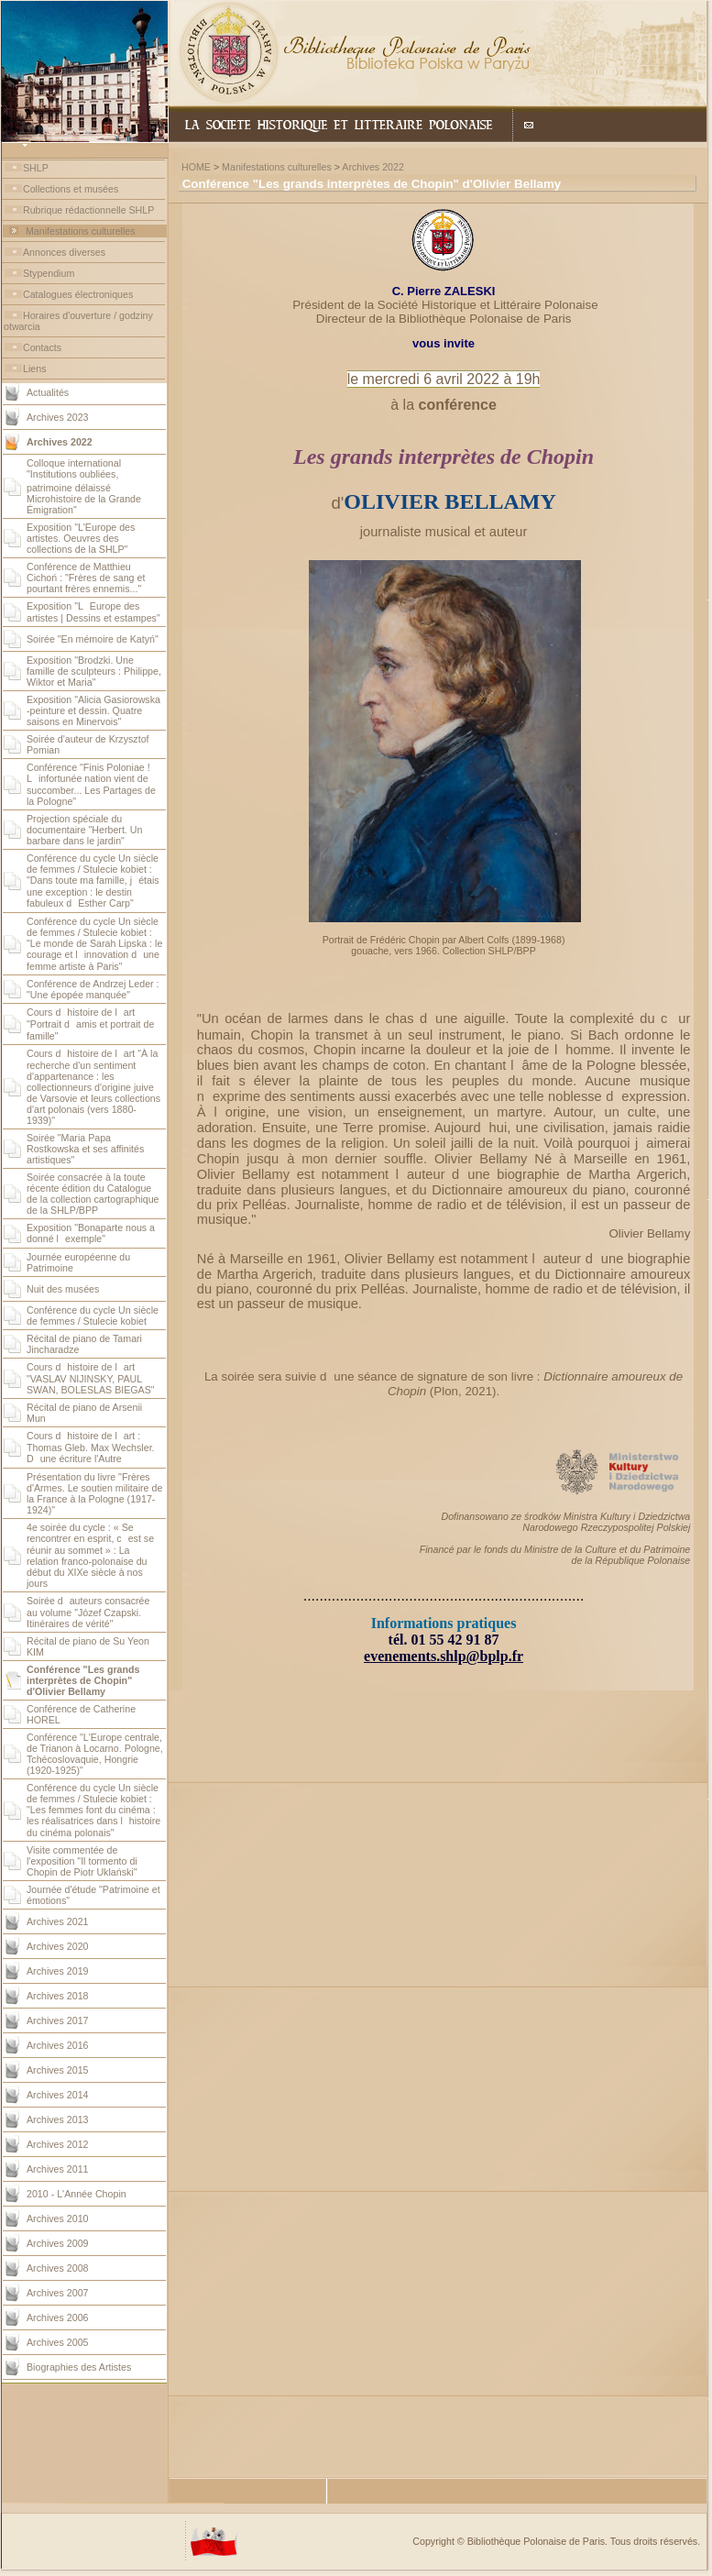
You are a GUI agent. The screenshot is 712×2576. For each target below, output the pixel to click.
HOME (196, 166)
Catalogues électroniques (78, 294)
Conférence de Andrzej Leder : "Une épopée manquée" (93, 989)
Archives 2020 (58, 1946)
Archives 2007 (58, 2292)
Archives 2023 (58, 417)
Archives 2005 (58, 2342)
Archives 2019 (58, 1970)
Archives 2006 (58, 2317)
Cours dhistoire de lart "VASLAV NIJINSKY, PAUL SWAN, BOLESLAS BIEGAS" (91, 1378)
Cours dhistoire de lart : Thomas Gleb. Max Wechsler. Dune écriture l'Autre (91, 1447)
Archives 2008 (58, 2267)
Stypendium (48, 273)
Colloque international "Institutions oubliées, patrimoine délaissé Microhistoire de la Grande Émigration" (84, 486)
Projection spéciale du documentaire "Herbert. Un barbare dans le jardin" (84, 829)
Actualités (48, 392)
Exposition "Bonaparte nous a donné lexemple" (91, 1233)
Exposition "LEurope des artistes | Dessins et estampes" (93, 611)
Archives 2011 (58, 2168)
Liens (34, 368)
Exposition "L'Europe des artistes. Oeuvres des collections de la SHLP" (81, 538)
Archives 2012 (58, 2144)
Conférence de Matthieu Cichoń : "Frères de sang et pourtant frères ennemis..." (86, 577)
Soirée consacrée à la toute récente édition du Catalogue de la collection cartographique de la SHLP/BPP (93, 1194)
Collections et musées (70, 188)
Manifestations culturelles (81, 231)
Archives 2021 (58, 1921)
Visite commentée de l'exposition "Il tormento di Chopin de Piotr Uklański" (82, 1860)
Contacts (42, 347)
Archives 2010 (58, 2218)
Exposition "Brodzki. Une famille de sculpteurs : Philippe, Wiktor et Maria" (94, 671)
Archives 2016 (58, 2045)
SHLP (36, 167)
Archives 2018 (58, 1995)
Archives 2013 (58, 2119)
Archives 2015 (58, 2069)
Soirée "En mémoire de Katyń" (93, 638)
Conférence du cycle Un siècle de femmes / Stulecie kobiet (93, 1316)
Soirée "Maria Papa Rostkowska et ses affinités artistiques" (85, 1148)
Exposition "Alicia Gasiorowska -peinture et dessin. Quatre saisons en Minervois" (93, 710)
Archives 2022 (373, 166)
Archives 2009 (58, 2243)
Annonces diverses (64, 252)
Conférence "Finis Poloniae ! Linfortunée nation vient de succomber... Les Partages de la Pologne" (91, 784)
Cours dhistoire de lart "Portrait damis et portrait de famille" (90, 1024)
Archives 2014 (58, 2094)
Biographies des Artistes (79, 2366)
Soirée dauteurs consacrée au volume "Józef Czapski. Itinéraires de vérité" (88, 1612)
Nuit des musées (63, 1288)
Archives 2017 (58, 2020)
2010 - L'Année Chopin (76, 2193)
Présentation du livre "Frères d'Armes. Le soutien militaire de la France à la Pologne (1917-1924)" (94, 1493)
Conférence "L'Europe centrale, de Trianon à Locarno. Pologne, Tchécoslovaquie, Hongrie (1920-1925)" (95, 1754)
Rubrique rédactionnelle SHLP (88, 209)
